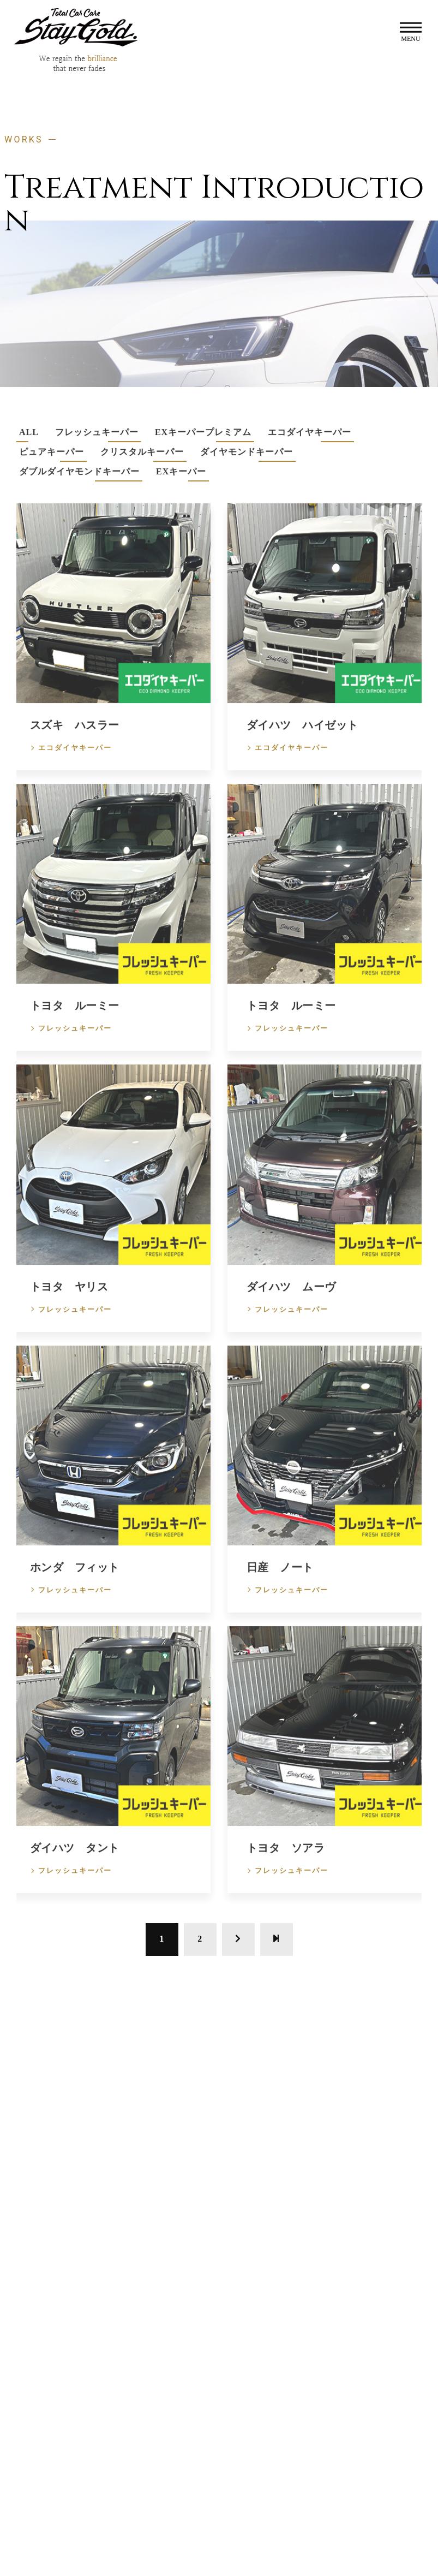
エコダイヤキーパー (75, 761)
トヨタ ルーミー (74, 1019)
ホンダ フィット (74, 1580)
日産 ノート (280, 1580)
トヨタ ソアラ (286, 1861)
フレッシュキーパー (75, 1041)
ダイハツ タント (74, 1861)
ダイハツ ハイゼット (302, 738)
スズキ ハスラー (74, 738)
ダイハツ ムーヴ (291, 1299)
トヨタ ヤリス (69, 1299)
